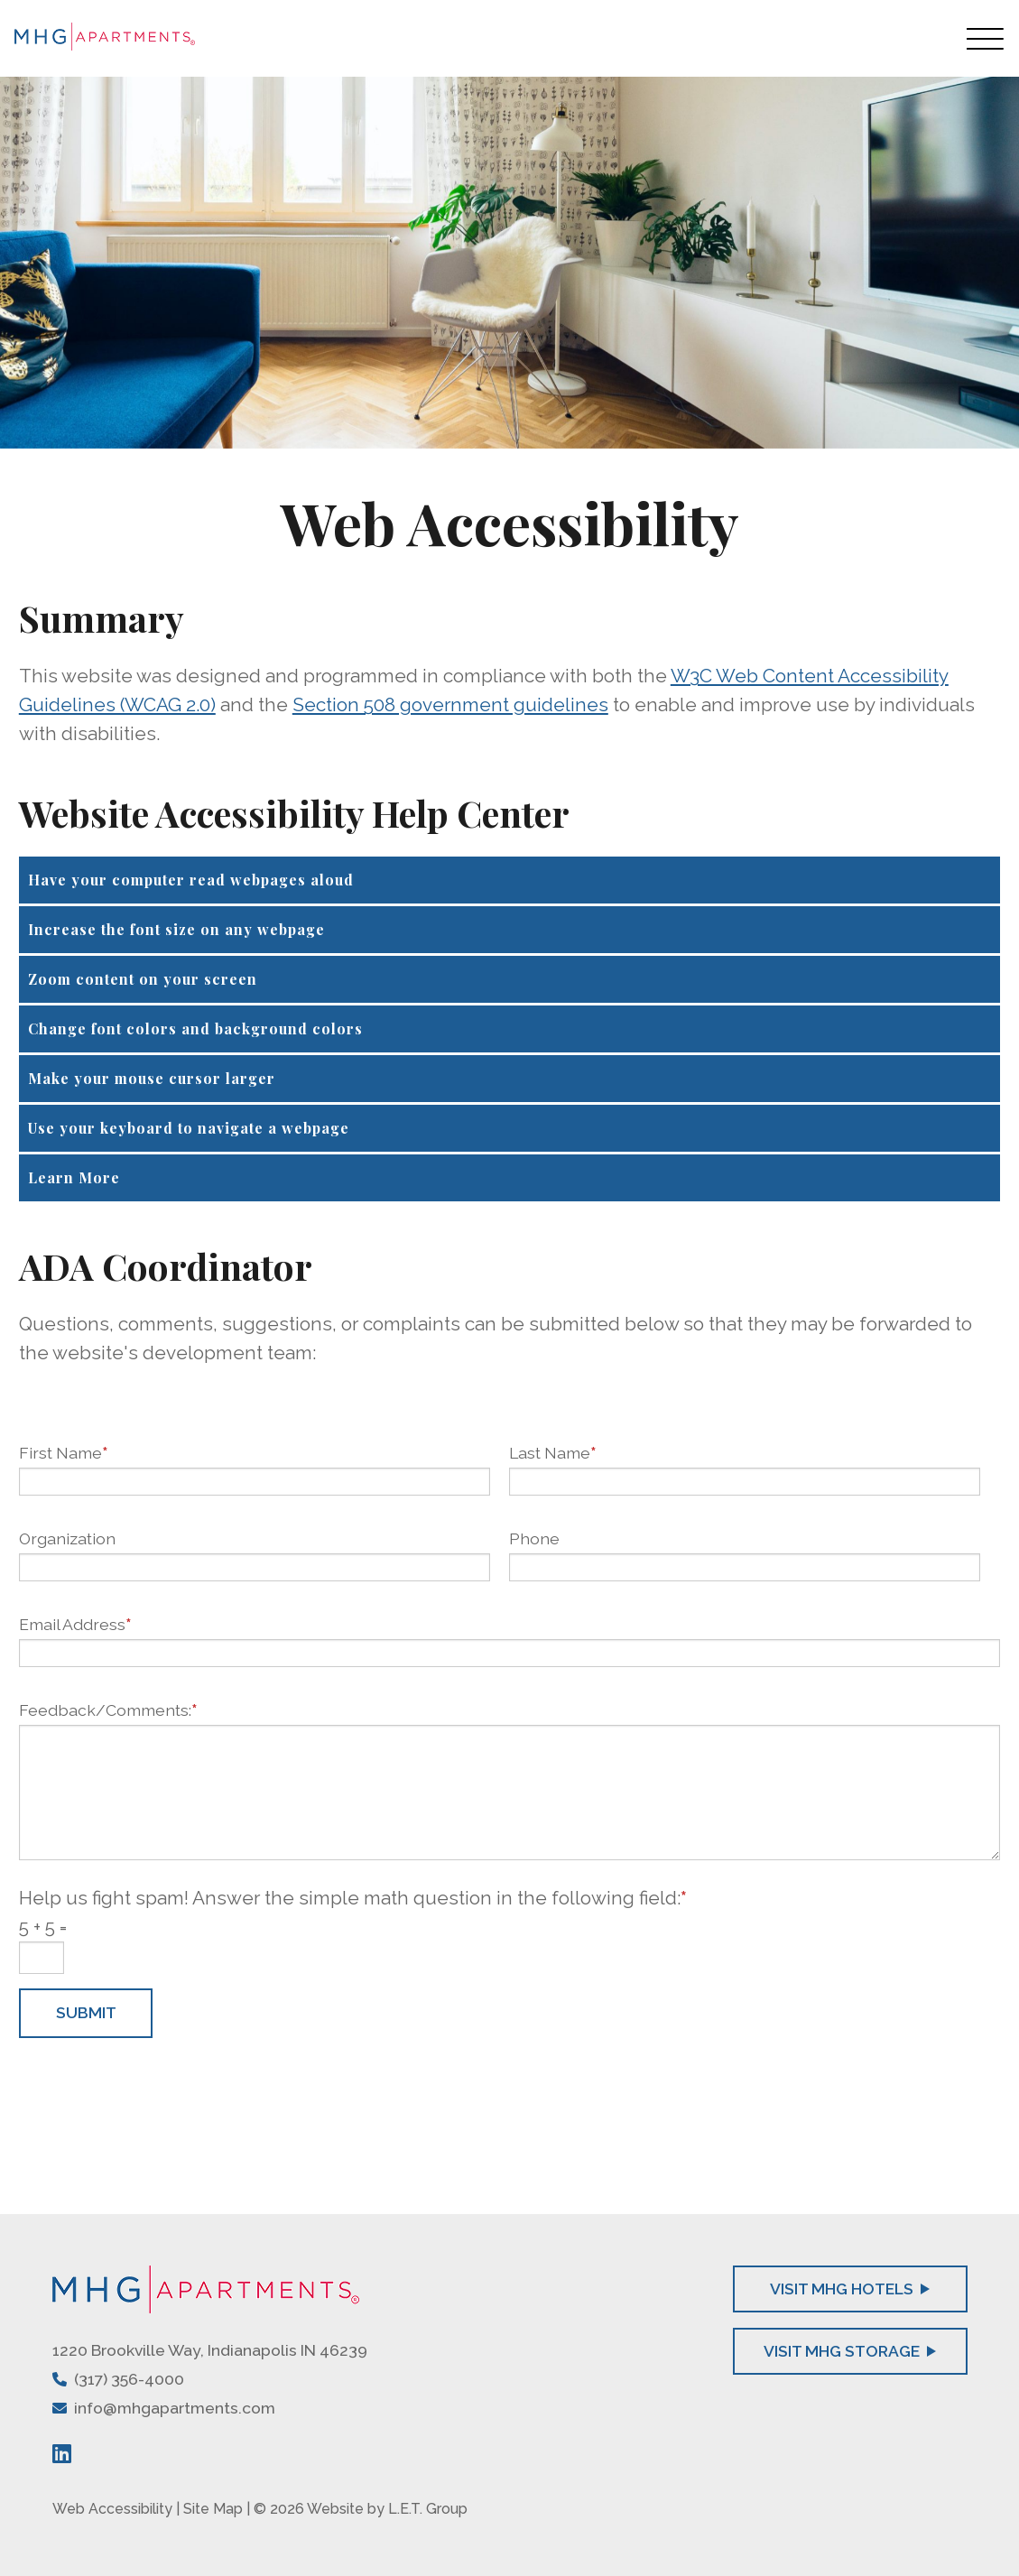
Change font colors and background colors (195, 1028)
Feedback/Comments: (108, 1709)
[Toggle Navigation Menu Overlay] (986, 38)
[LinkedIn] (61, 2453)
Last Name (552, 1452)
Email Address (75, 1624)
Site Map (213, 2508)
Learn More (74, 1177)
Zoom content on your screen (142, 978)
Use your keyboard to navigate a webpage (188, 1127)
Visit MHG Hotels (850, 2288)
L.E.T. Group (428, 2508)
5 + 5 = (43, 1926)
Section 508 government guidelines (450, 704)
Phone (534, 1538)
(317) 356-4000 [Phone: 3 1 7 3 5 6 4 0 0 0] (129, 2378)
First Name (63, 1452)
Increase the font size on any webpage (176, 929)
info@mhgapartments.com (174, 2407)
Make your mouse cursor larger (151, 1078)
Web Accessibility (112, 2508)
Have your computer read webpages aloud (191, 879)
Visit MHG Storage (850, 2350)
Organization (67, 1538)
